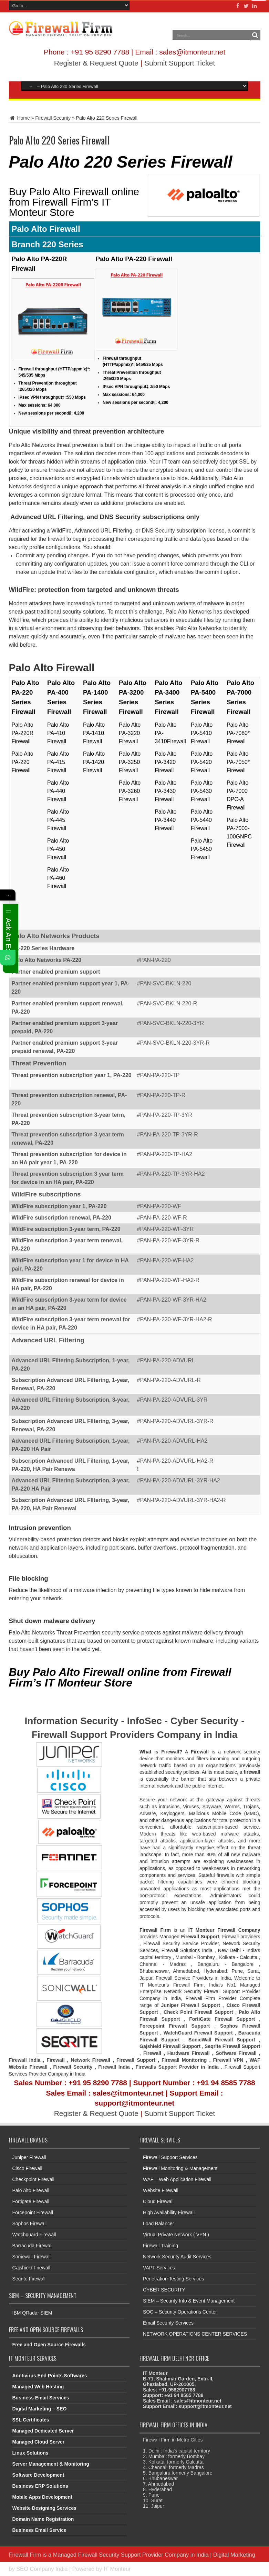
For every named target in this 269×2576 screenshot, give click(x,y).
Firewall (152, 2053)
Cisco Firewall (27, 2168)
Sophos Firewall (29, 2223)
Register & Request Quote (96, 63)
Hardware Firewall (188, 2053)
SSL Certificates (30, 2420)
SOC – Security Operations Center (180, 2312)
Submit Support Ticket (179, 63)
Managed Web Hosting (38, 2386)
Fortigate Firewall (30, 2201)
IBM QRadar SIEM (32, 2313)
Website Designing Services (44, 2508)
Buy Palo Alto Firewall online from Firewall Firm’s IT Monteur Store (74, 202)
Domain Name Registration (43, 2519)
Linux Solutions (30, 2453)
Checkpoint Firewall (33, 2179)
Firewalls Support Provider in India (176, 2067)
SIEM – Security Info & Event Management (189, 2301)
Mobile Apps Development (42, 2497)
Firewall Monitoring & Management (180, 2168)
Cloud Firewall (158, 2201)
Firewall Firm (25, 2555)
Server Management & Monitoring (50, 2464)
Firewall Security (53, 118)
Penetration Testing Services (173, 2278)
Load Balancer (158, 2223)
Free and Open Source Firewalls (49, 2344)
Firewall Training (160, 2245)
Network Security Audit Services (177, 2256)
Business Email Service (39, 2530)
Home (19, 118)
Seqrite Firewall (28, 2278)
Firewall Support (135, 2060)
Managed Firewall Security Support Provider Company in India (131, 2555)
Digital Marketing (234, 2555)
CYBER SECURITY (164, 2289)
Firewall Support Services (170, 2157)
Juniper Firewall (29, 2157)
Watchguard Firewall (34, 2234)
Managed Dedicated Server (43, 2431)
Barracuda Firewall (32, 2245)
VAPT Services (159, 2267)
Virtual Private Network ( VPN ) (176, 2234)
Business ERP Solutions (40, 2486)
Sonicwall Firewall (31, 2256)
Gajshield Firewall (31, 2267)
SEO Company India (42, 2569)
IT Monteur (117, 2569)
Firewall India (25, 2060)
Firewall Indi (112, 2067)
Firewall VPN (228, 2060)
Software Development (38, 2475)
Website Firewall (160, 2190)
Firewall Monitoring (185, 2060)
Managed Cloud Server (38, 2442)
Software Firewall (236, 2053)
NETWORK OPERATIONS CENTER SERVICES (195, 2334)
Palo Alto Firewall (30, 2190)
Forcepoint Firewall (32, 2212)
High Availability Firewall (169, 2212)
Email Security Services (168, 2323)
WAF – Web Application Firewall (177, 2179)
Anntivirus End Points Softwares (49, 2375)
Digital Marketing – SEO (39, 2408)
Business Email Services (40, 2397)
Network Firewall (90, 2060)
